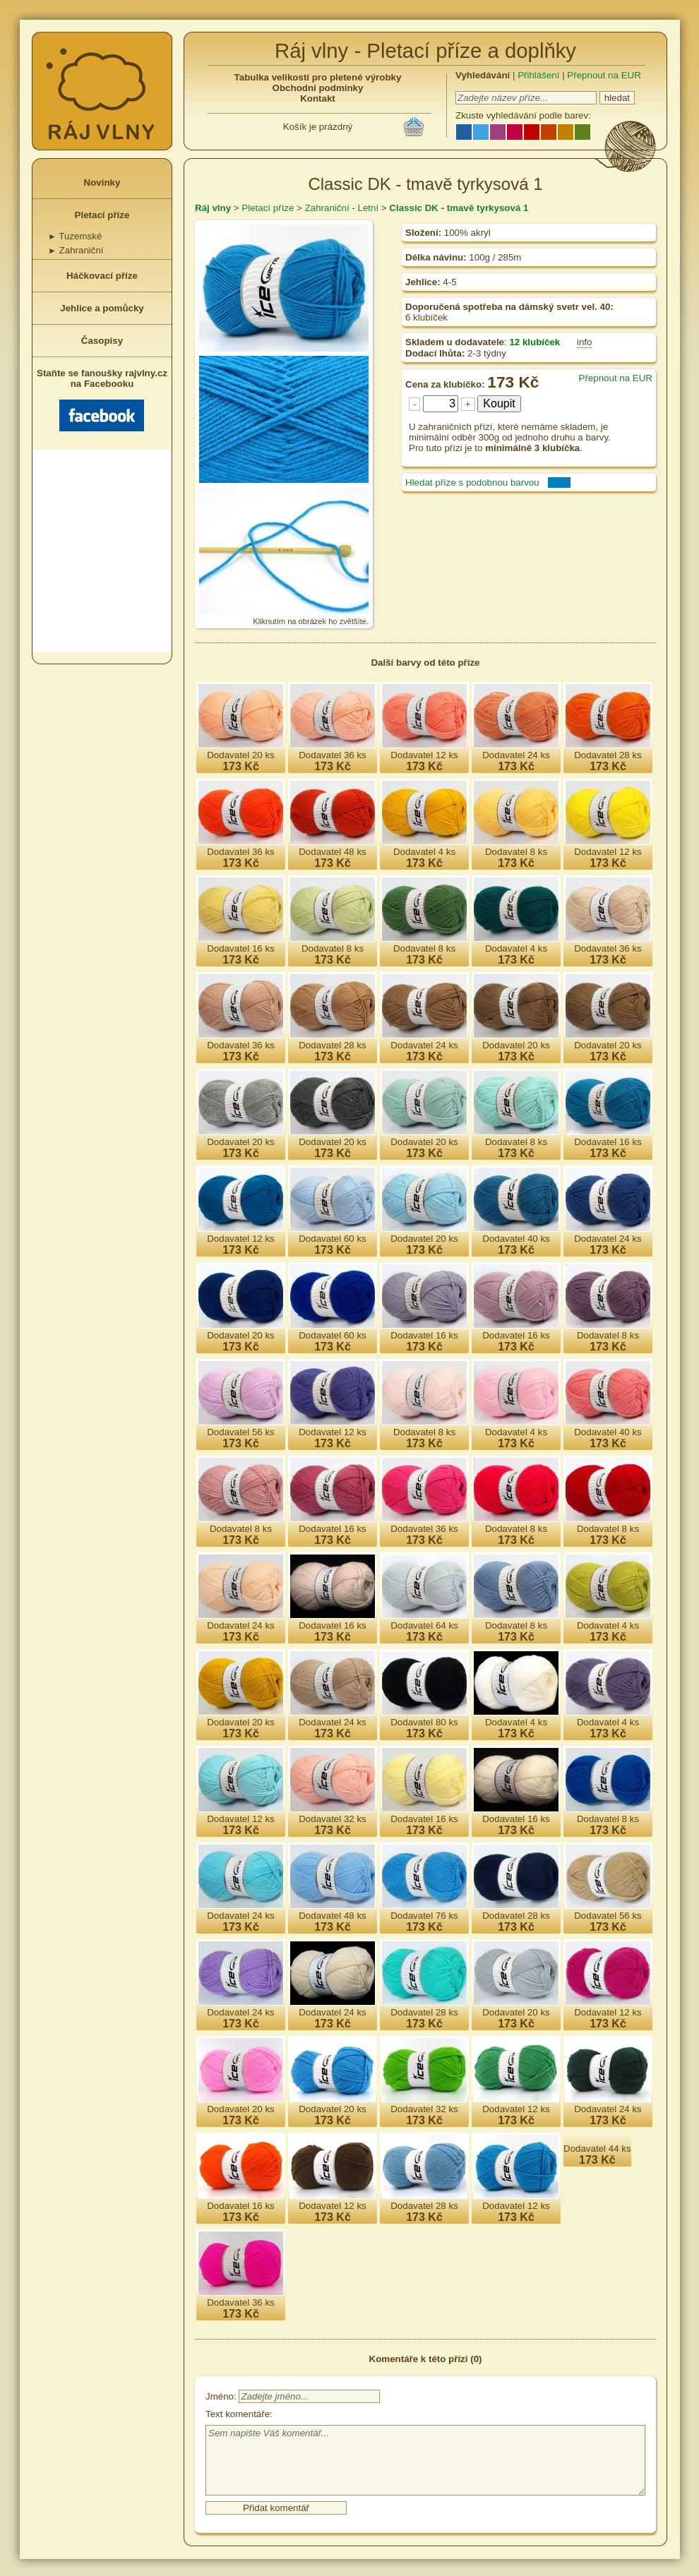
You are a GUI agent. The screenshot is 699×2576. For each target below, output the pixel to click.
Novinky (102, 182)
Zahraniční (76, 250)
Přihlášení (538, 75)
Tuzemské (75, 236)
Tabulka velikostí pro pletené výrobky (318, 77)
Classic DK (413, 208)
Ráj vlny (213, 208)
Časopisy (102, 340)
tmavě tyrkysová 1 (488, 208)
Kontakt (317, 98)
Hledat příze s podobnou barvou (472, 482)
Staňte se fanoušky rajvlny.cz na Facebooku (102, 399)
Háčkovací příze (102, 275)
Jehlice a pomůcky (102, 308)
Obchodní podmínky (318, 88)
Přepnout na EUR (603, 75)
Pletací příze (102, 215)
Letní (367, 208)
